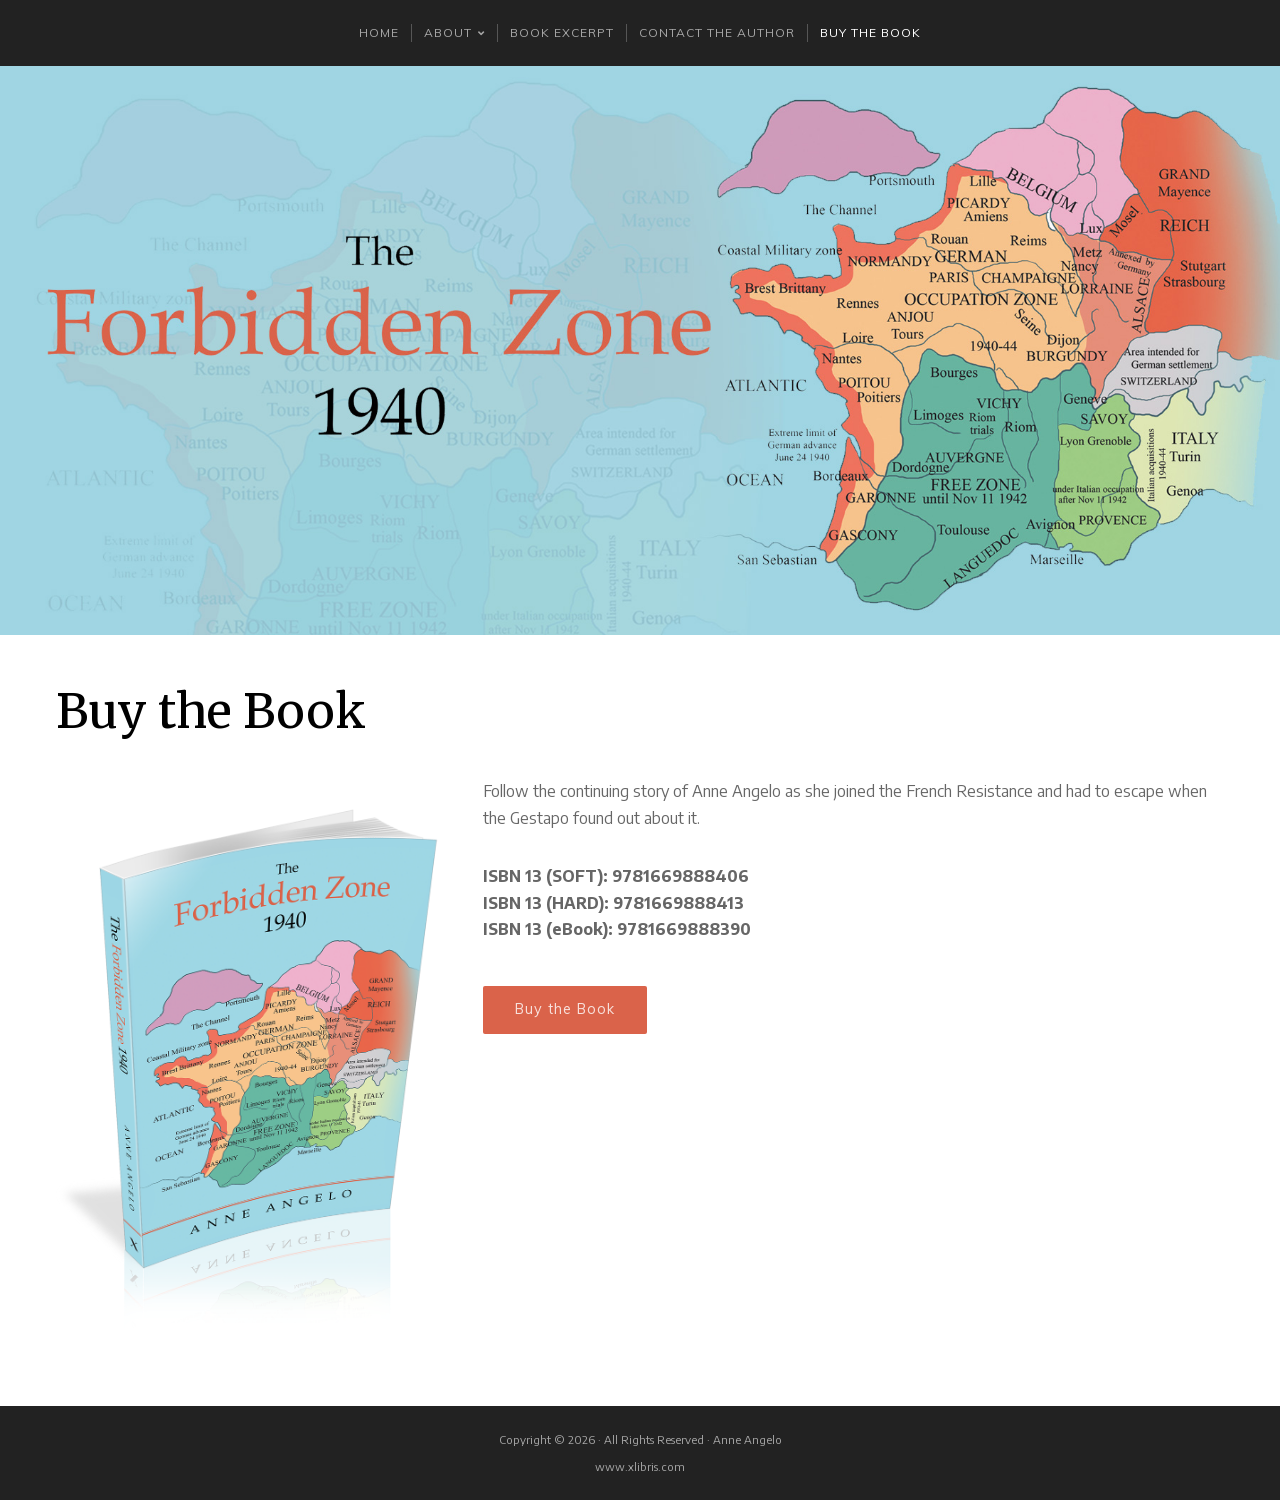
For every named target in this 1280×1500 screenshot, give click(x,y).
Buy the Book (565, 1009)
